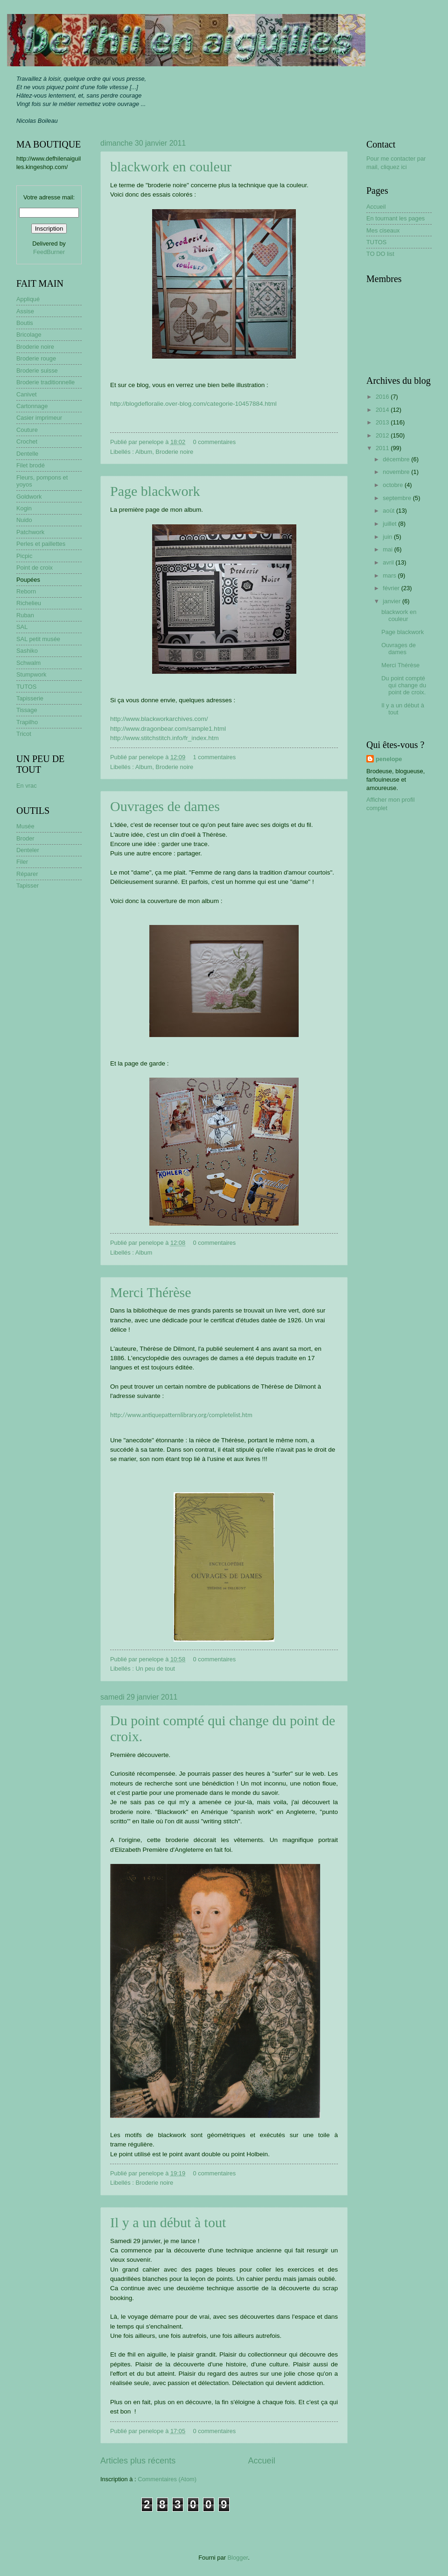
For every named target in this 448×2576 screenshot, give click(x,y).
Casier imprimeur (39, 417)
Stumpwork (31, 674)
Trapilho (27, 722)
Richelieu (28, 603)
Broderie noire (174, 451)
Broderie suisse (37, 370)
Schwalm (28, 662)
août (389, 510)
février (392, 588)
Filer (22, 861)
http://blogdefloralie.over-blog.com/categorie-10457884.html (193, 403)
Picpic (24, 555)
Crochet (26, 441)
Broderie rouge (36, 358)
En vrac (26, 785)
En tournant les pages (395, 218)
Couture (27, 429)
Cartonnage (32, 405)
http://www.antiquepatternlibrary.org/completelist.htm (181, 1415)
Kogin (24, 508)
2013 (383, 422)
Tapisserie (29, 698)
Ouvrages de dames (165, 806)
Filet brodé (30, 465)
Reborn (26, 591)
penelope (389, 758)
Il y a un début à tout (168, 2222)
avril (389, 562)
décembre (397, 459)
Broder (25, 838)
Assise (25, 311)
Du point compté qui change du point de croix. (403, 685)
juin (388, 536)
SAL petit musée (38, 638)
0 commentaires (214, 441)
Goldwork (29, 496)
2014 (383, 409)
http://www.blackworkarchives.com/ (159, 718)
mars (390, 575)
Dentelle (27, 453)
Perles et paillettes (40, 543)
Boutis (24, 322)
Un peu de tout (155, 1668)
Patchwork (30, 532)
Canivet (26, 394)
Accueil (261, 2460)
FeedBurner (49, 251)
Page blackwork (155, 491)
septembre (398, 497)
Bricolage (29, 334)
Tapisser (27, 885)
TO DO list (380, 253)
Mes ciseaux (383, 230)
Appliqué (28, 299)
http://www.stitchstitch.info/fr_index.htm (164, 737)
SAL (22, 626)
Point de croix (34, 567)
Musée (25, 826)
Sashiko (27, 650)
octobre (394, 484)
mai (388, 549)
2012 (383, 435)
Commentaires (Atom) (167, 2479)
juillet (390, 523)
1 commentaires (214, 757)
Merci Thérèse (150, 1292)
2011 (383, 448)
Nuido (24, 519)
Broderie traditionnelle (45, 382)
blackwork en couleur (170, 166)
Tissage (26, 709)
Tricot (23, 733)
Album (144, 451)
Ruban (25, 615)
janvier (392, 601)
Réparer (27, 873)
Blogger (238, 2557)
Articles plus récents (137, 2460)
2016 (383, 396)
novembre (397, 471)
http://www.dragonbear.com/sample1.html (168, 728)
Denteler (27, 850)
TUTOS (26, 686)
